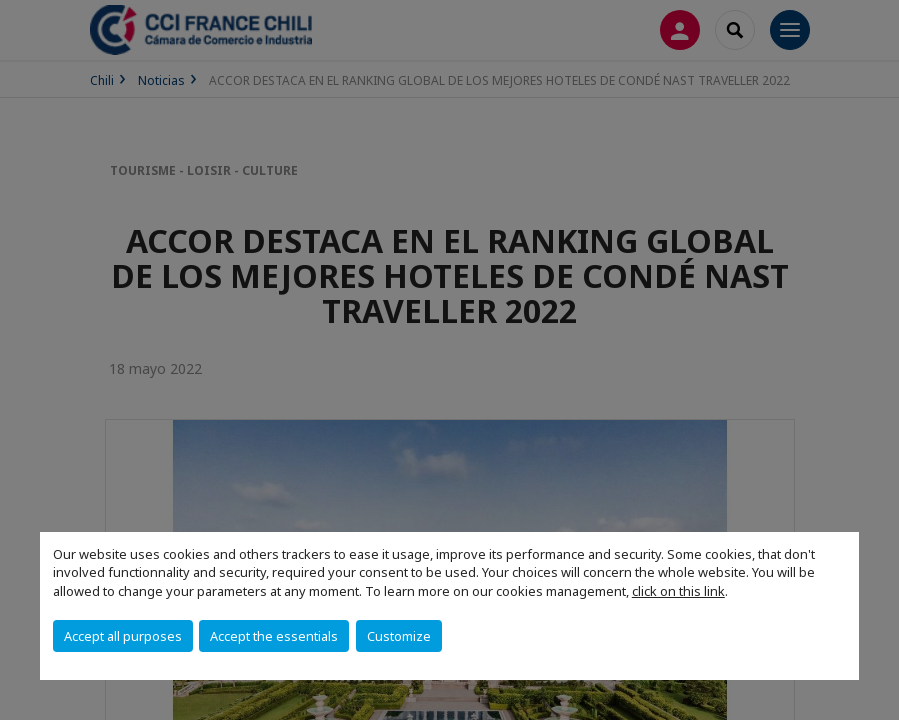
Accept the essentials (274, 636)
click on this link (678, 591)
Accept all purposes (123, 636)
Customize (399, 636)
